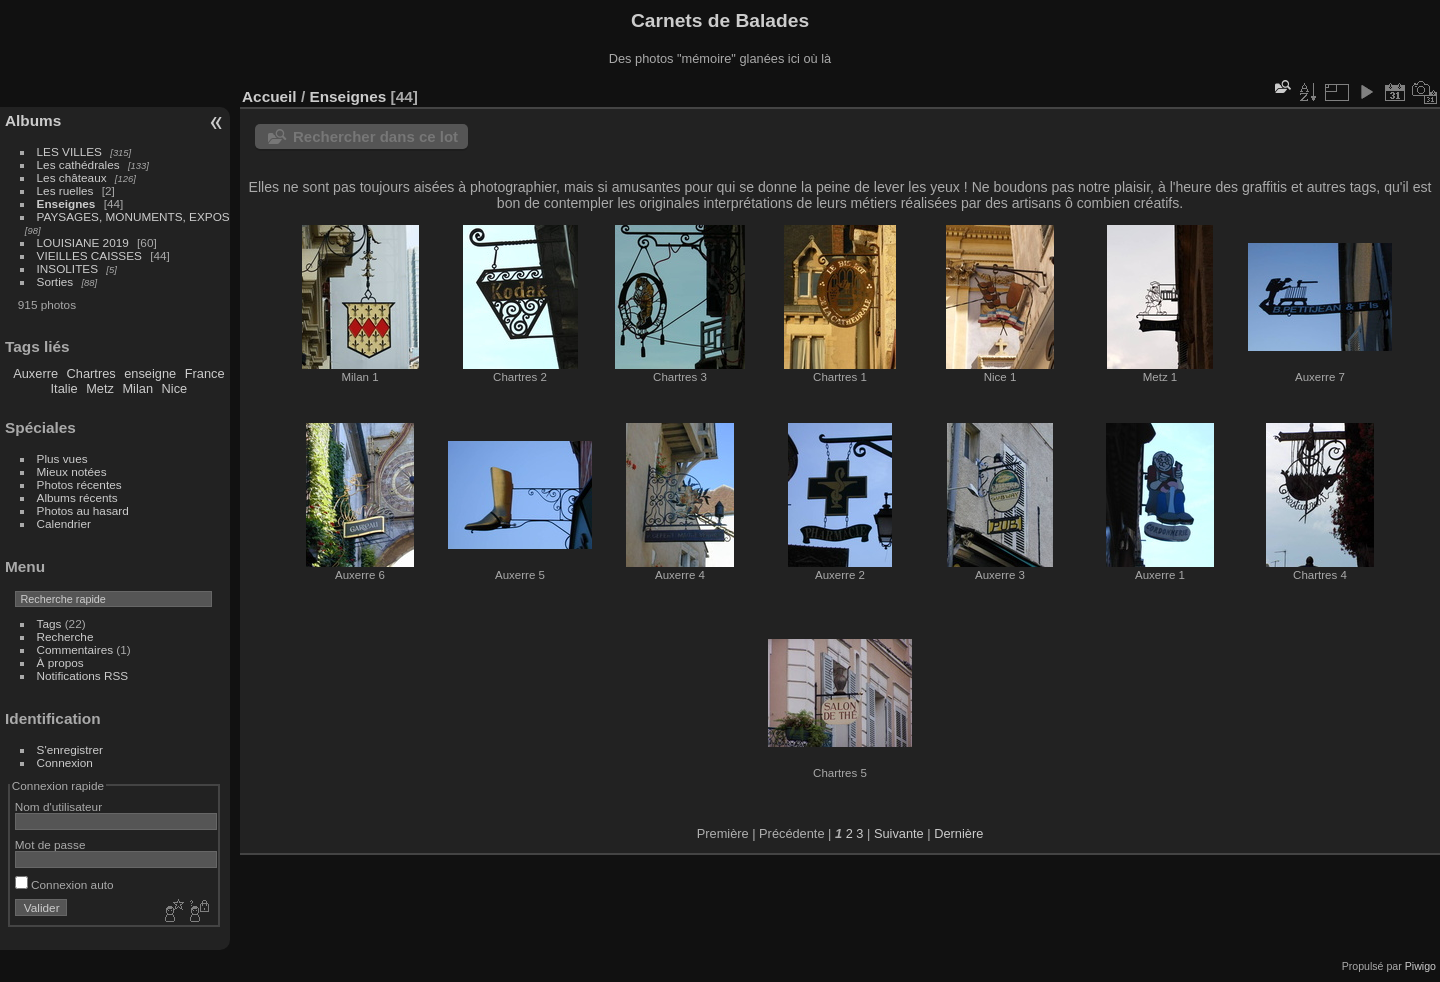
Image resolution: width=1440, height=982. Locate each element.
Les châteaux (72, 177)
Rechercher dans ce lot (375, 136)
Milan (137, 388)
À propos (60, 662)
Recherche (65, 636)
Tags (49, 623)
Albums (33, 120)
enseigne (150, 373)
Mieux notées (72, 471)
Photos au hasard (83, 510)
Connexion (65, 762)
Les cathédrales (78, 164)
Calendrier (64, 523)
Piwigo (1420, 966)
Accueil (269, 96)
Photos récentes (79, 484)
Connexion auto (64, 884)
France (205, 373)
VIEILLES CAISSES (89, 255)
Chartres (91, 373)
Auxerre (35, 373)
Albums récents (77, 497)
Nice (175, 388)
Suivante (899, 833)
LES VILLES (69, 151)
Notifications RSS (83, 675)
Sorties (55, 281)
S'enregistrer (70, 749)
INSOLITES (67, 268)
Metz (100, 388)
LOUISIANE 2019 (83, 242)
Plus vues (62, 458)
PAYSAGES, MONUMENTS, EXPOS (133, 216)
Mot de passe (50, 844)
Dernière (958, 833)
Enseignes (66, 203)
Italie (64, 388)
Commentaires (75, 649)
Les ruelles (65, 190)
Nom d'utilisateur (58, 806)
